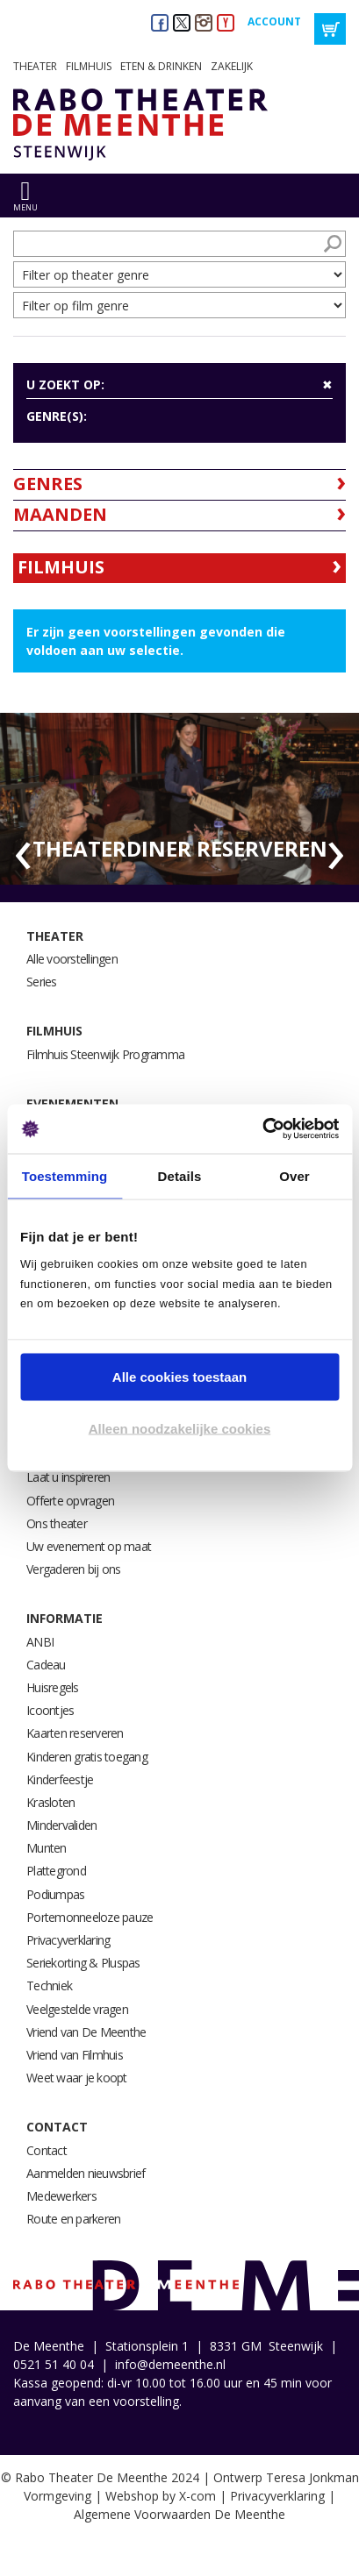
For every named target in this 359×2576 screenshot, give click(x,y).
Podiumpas (55, 1894)
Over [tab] (294, 1175)
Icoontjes (50, 1710)
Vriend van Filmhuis (74, 2054)
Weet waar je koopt (76, 2077)
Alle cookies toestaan (179, 1376)
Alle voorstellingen (72, 958)
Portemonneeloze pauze (89, 1917)
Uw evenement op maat (88, 1546)
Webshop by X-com (160, 2495)
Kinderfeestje (59, 1779)
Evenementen (72, 1103)
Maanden (60, 514)
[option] (179, 799)
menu (25, 207)
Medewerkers (61, 2196)
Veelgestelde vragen (77, 2009)
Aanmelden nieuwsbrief (85, 2173)
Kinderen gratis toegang (86, 1756)
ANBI (40, 1641)
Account (274, 21)
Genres (48, 483)
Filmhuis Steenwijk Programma (105, 1054)
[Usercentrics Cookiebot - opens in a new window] (262, 1129)
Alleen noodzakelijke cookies (180, 1428)
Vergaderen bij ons (73, 1569)
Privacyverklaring (68, 1940)
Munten (46, 1847)
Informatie (64, 1618)
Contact (57, 2126)
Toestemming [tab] (65, 1175)
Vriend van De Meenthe (86, 2032)
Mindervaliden (61, 1825)
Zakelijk (232, 66)
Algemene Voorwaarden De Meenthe (179, 2514)
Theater (35, 66)
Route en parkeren (73, 2218)
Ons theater (56, 1523)
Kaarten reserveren (75, 1733)
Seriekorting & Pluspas (83, 1962)
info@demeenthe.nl (170, 2364)
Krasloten (50, 1802)
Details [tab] (180, 1175)
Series (41, 981)
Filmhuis (88, 66)
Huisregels (52, 1687)
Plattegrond (56, 1870)
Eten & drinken (161, 66)
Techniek (49, 1985)
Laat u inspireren (68, 1477)
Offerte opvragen (70, 1500)
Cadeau (46, 1664)
